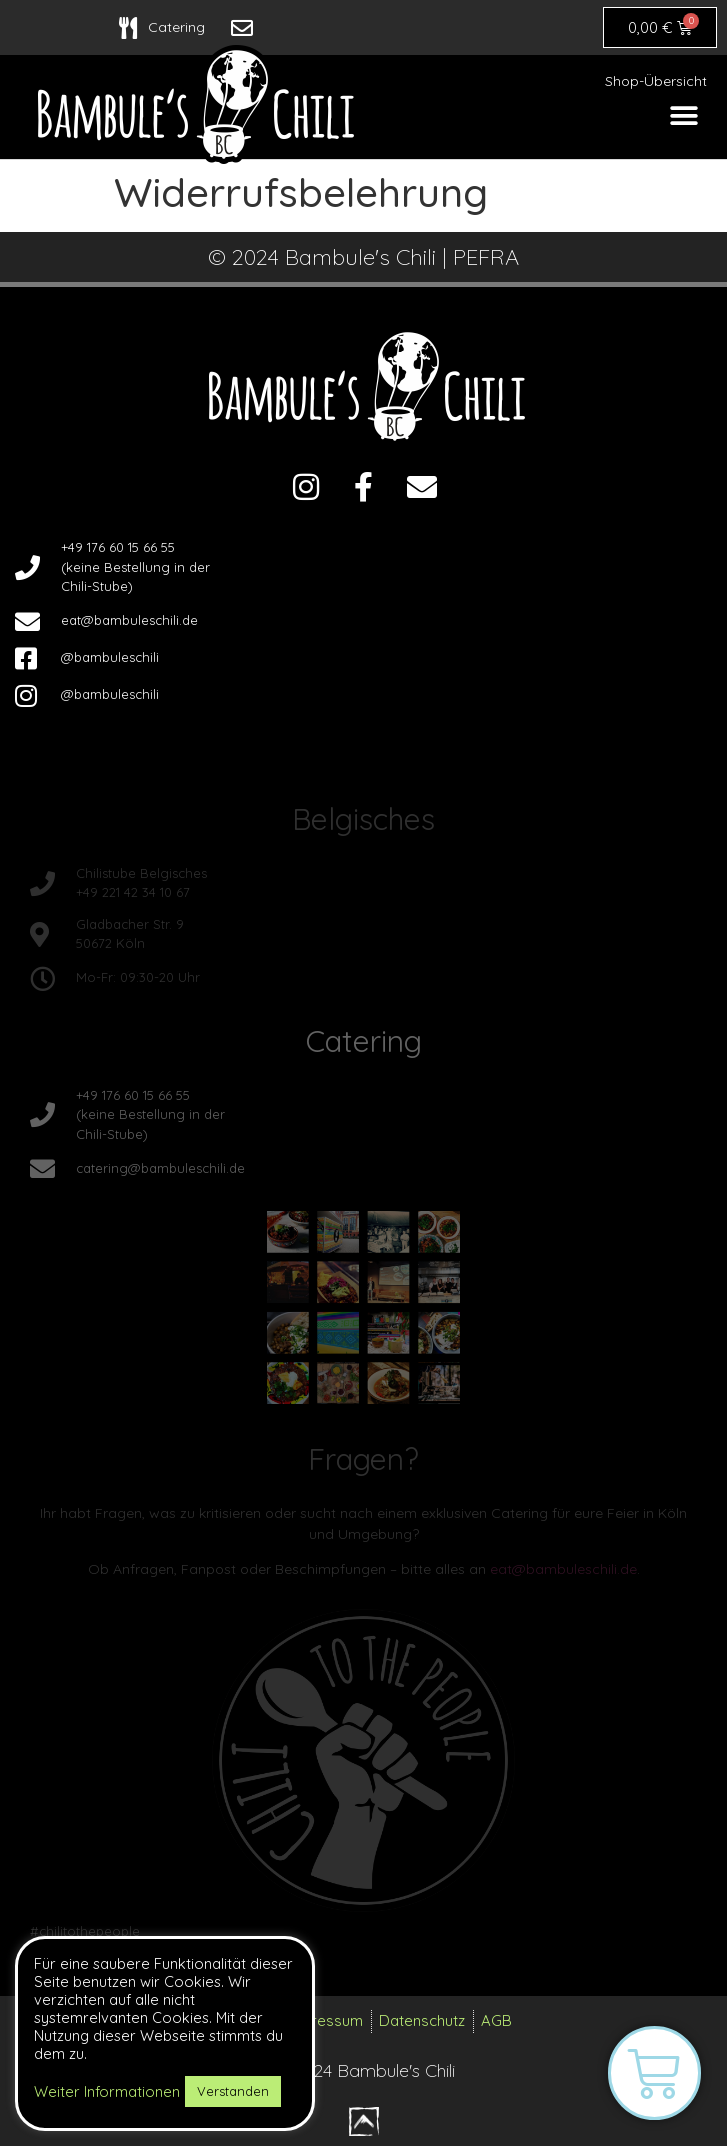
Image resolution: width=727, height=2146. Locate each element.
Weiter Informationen (107, 2092)
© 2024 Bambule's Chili (363, 2070)
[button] (684, 115)
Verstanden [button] (233, 2091)
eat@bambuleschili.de (563, 1569)
